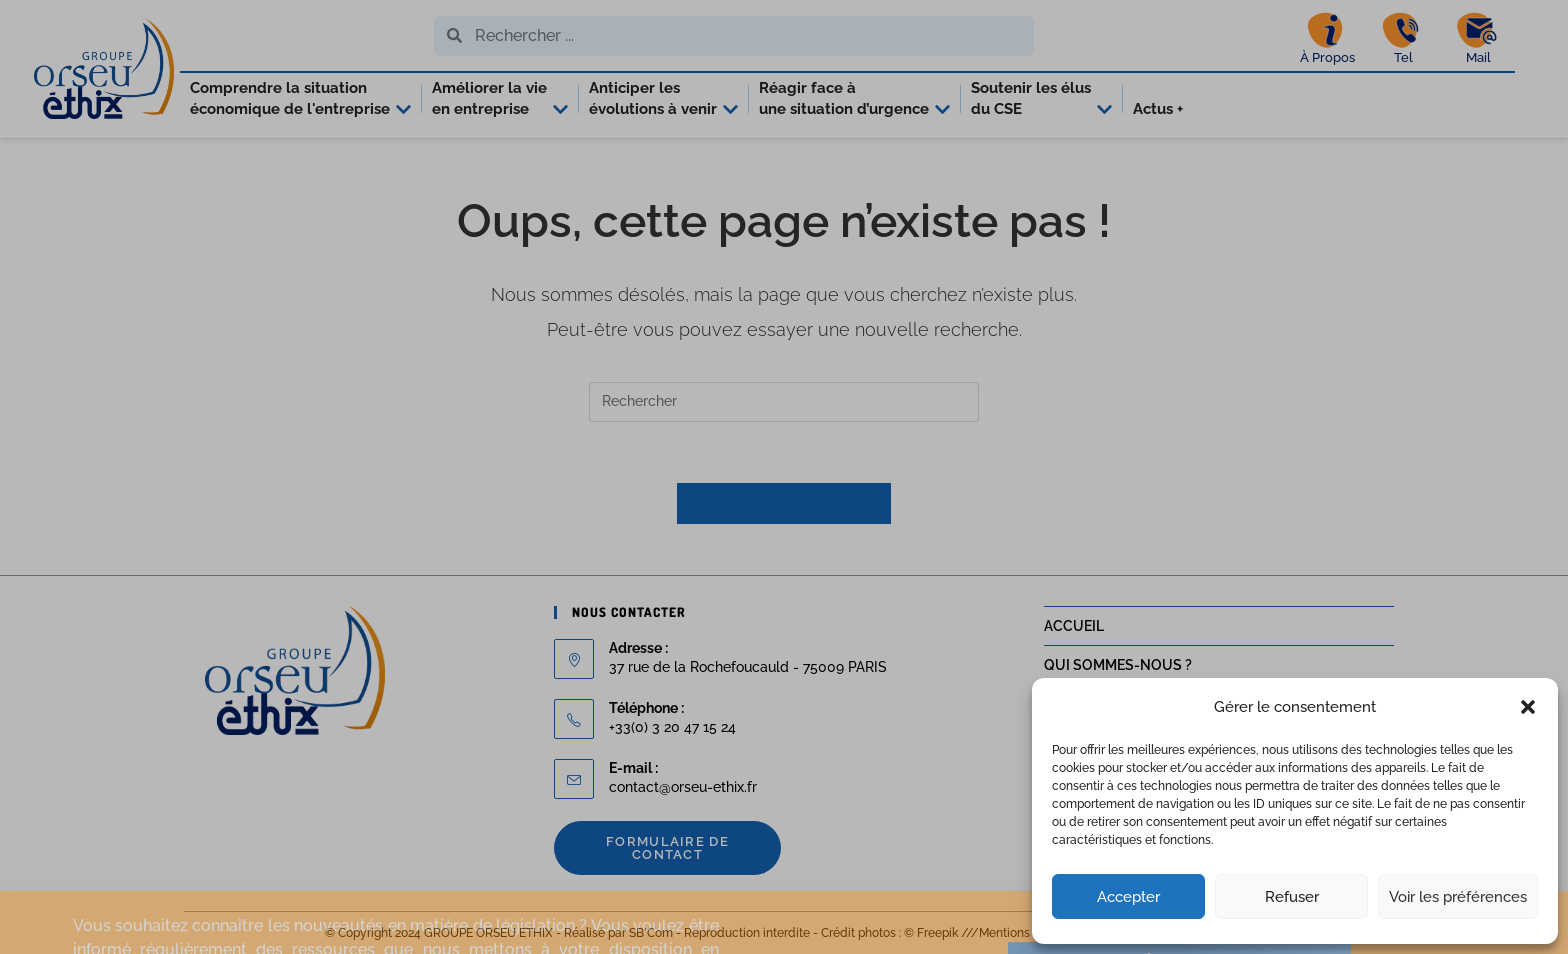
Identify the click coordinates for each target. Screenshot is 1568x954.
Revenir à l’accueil (784, 503)
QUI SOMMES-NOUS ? (1118, 665)
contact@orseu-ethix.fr (683, 787)
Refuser (1292, 897)
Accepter (1128, 897)
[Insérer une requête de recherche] (784, 402)
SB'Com (651, 933)
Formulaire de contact (667, 848)
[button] (1528, 707)
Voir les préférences (1458, 897)
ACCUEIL (1074, 626)
